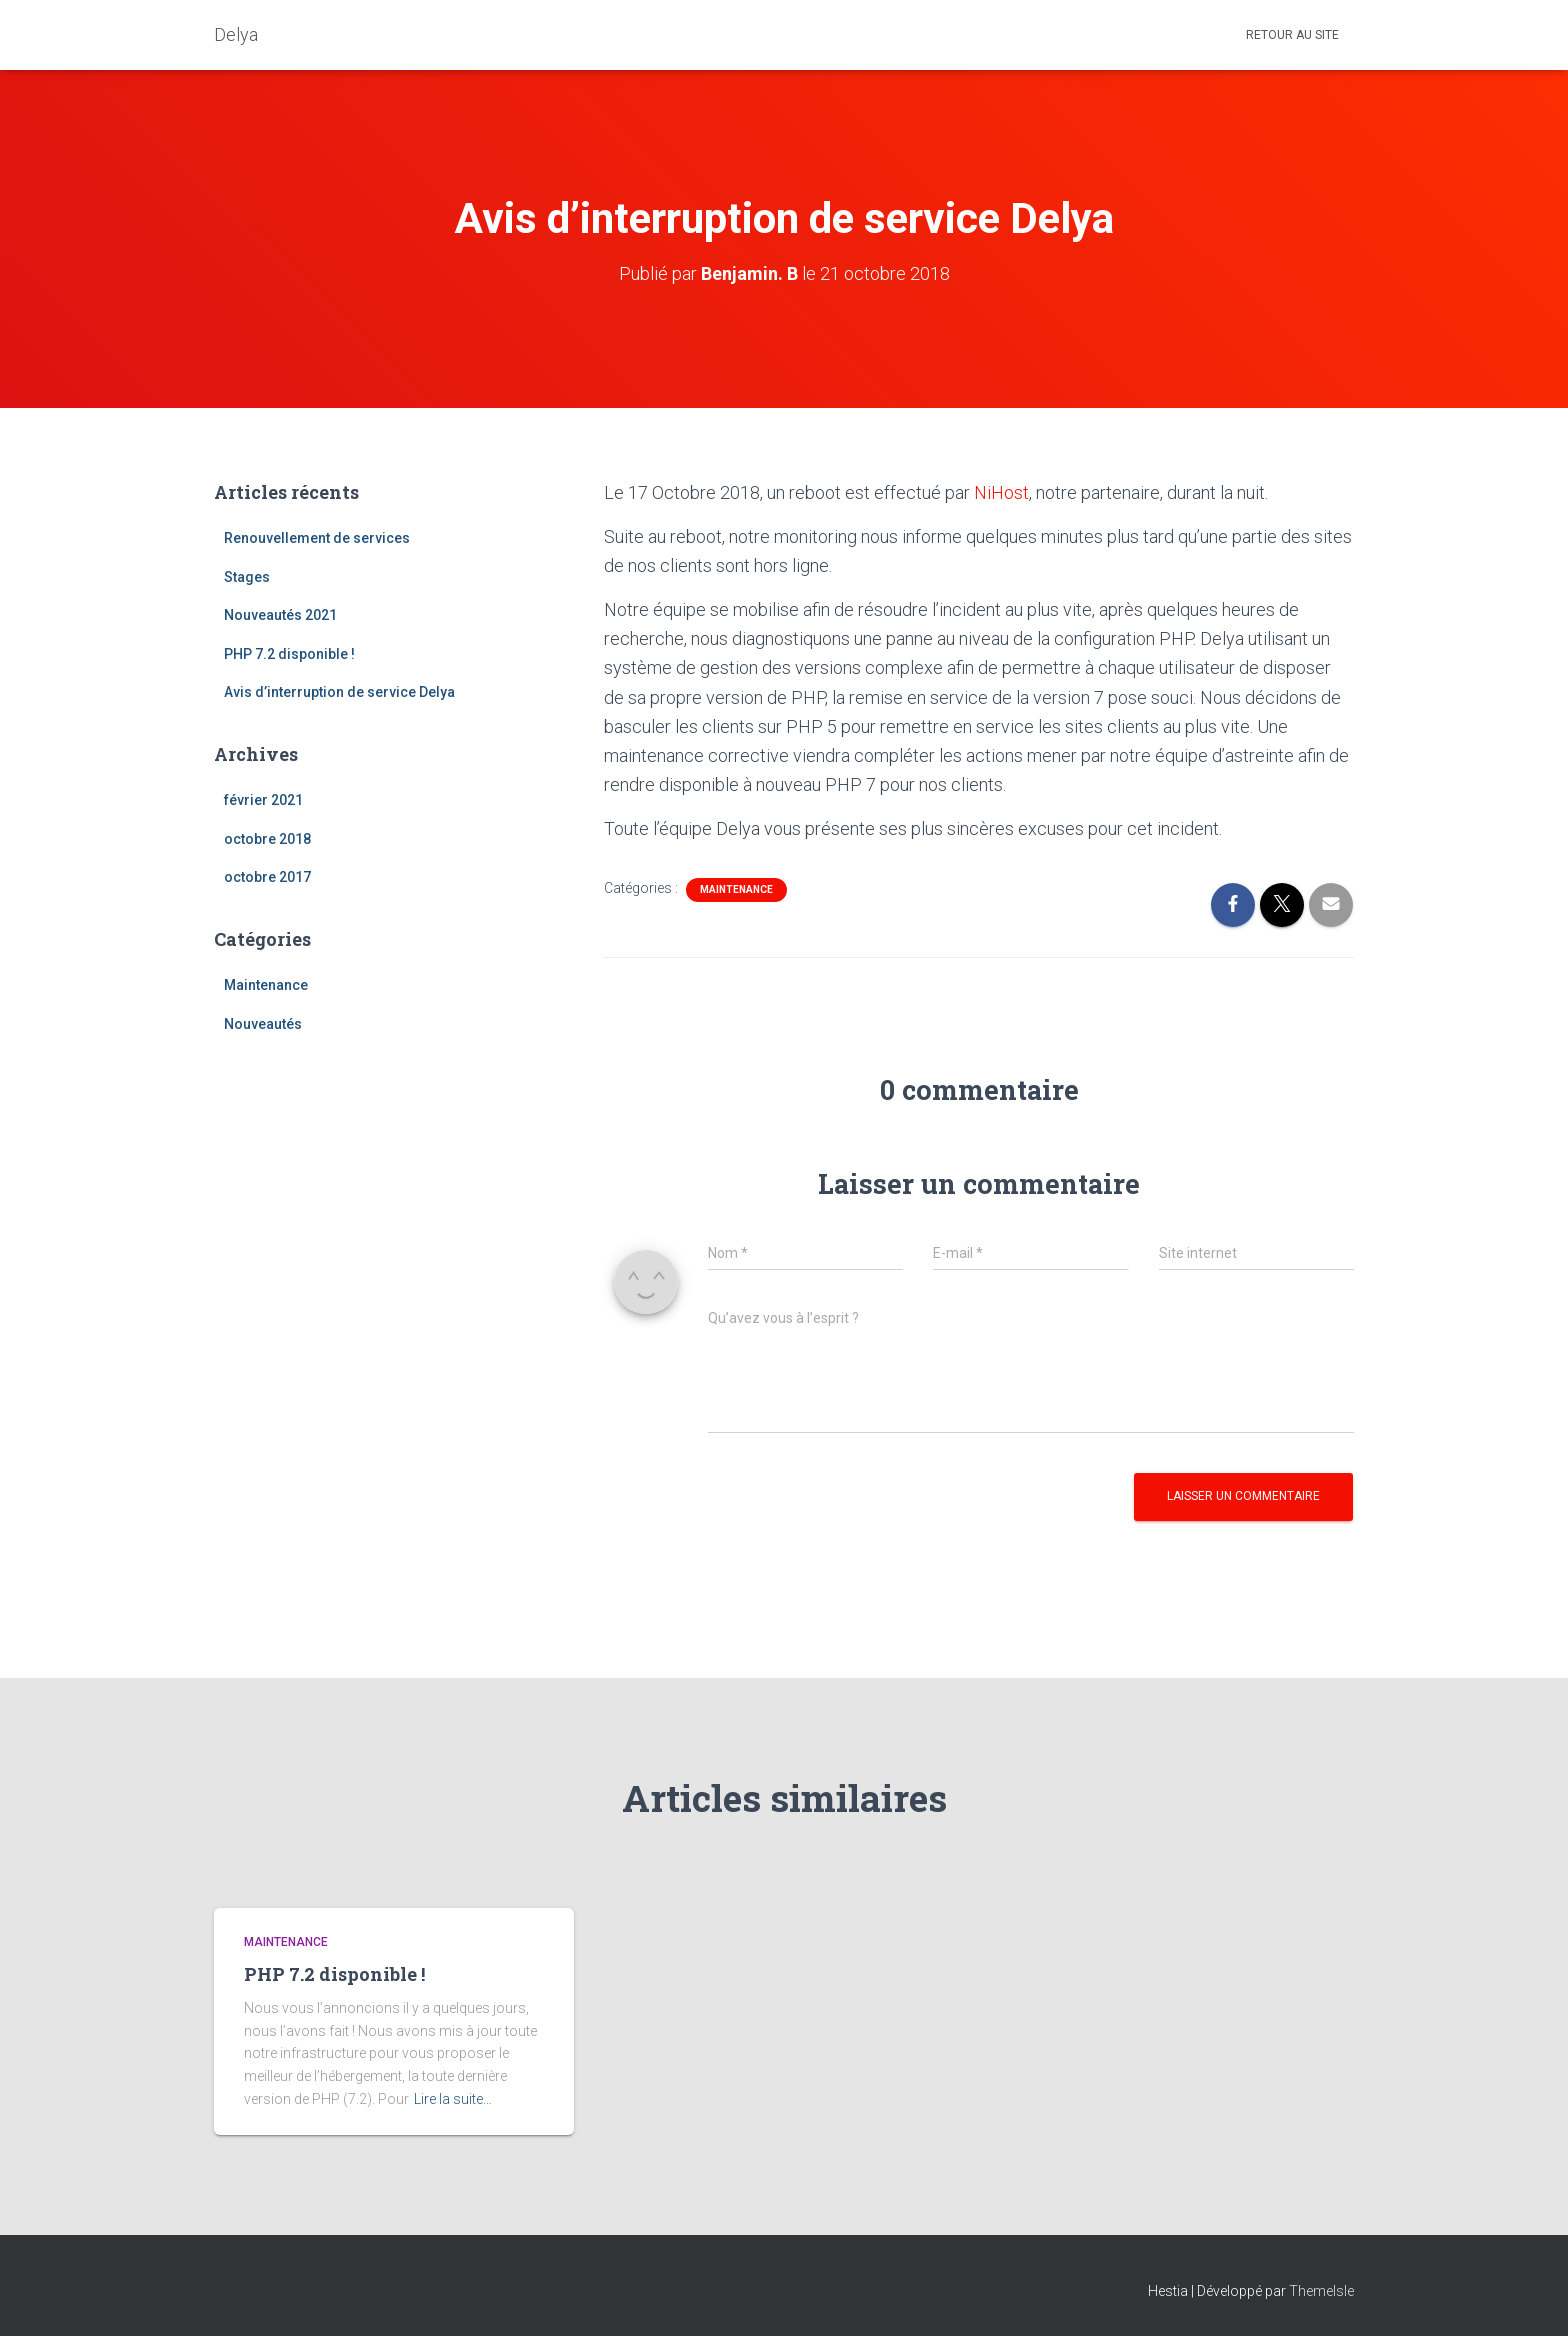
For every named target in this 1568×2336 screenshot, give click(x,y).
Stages (247, 577)
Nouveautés (263, 1024)
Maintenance (266, 985)
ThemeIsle (1321, 2291)
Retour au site (1292, 35)
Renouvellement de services (317, 538)
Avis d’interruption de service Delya (339, 692)
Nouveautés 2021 (280, 615)
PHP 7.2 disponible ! (289, 654)
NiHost (1001, 492)
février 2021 (263, 800)
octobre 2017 (267, 877)
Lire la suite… (453, 2099)
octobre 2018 (267, 839)
